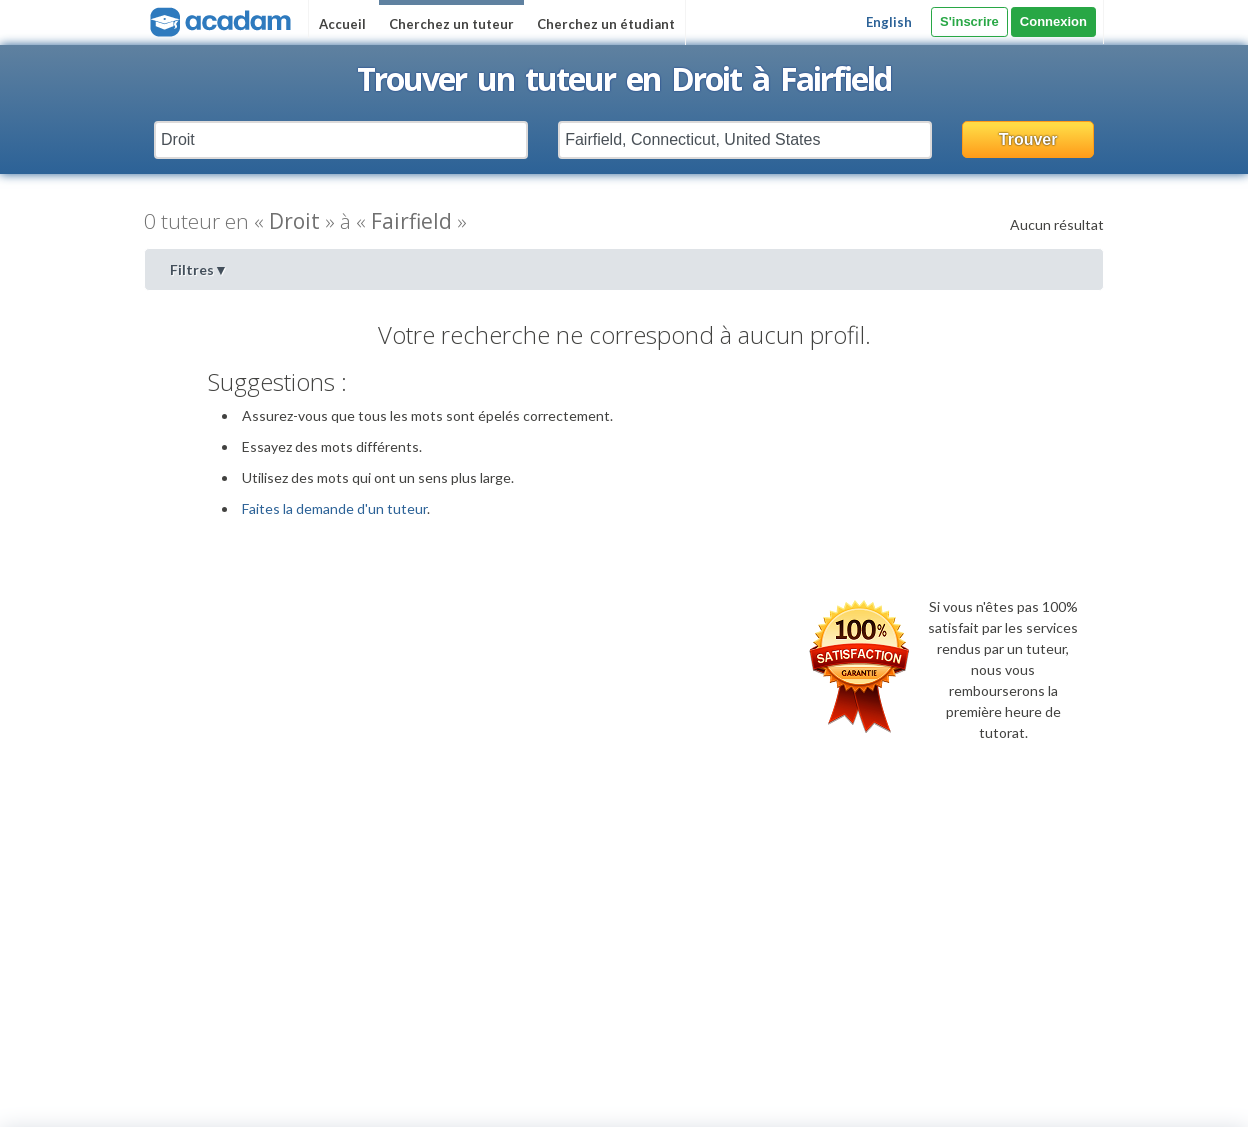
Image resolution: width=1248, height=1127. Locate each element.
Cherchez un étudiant (606, 24)
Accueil (342, 24)
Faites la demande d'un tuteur (334, 508)
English (889, 22)
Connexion (1053, 21)
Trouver (1028, 139)
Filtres (199, 269)
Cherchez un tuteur (451, 24)
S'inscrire (969, 21)
